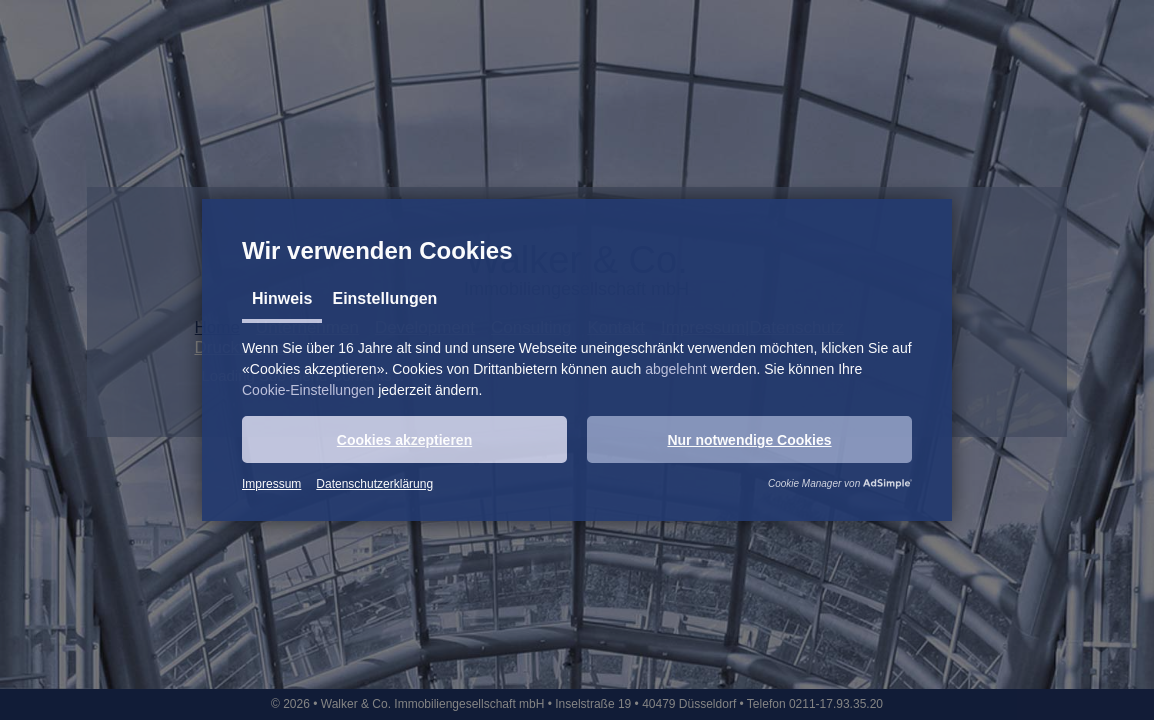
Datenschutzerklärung (374, 484)
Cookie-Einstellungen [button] (308, 390)
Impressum (271, 484)
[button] (404, 439)
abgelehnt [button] (676, 369)
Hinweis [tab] (282, 298)
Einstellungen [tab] (384, 298)
